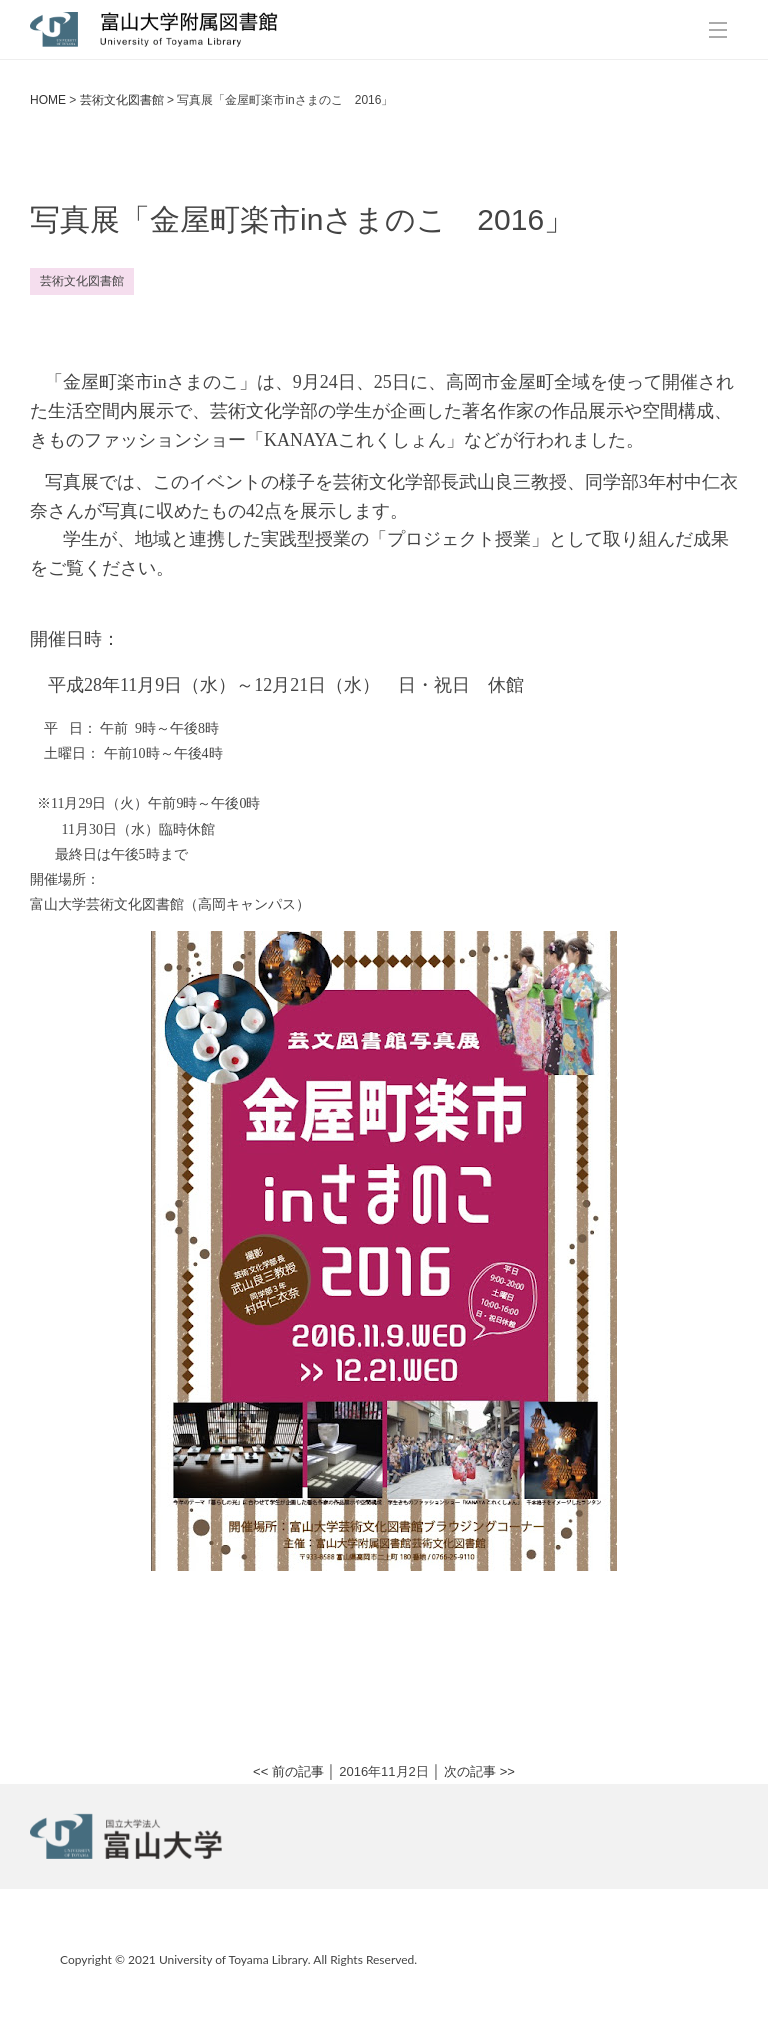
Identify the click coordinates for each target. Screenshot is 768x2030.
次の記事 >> (479, 1771)
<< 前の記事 (288, 1771)
